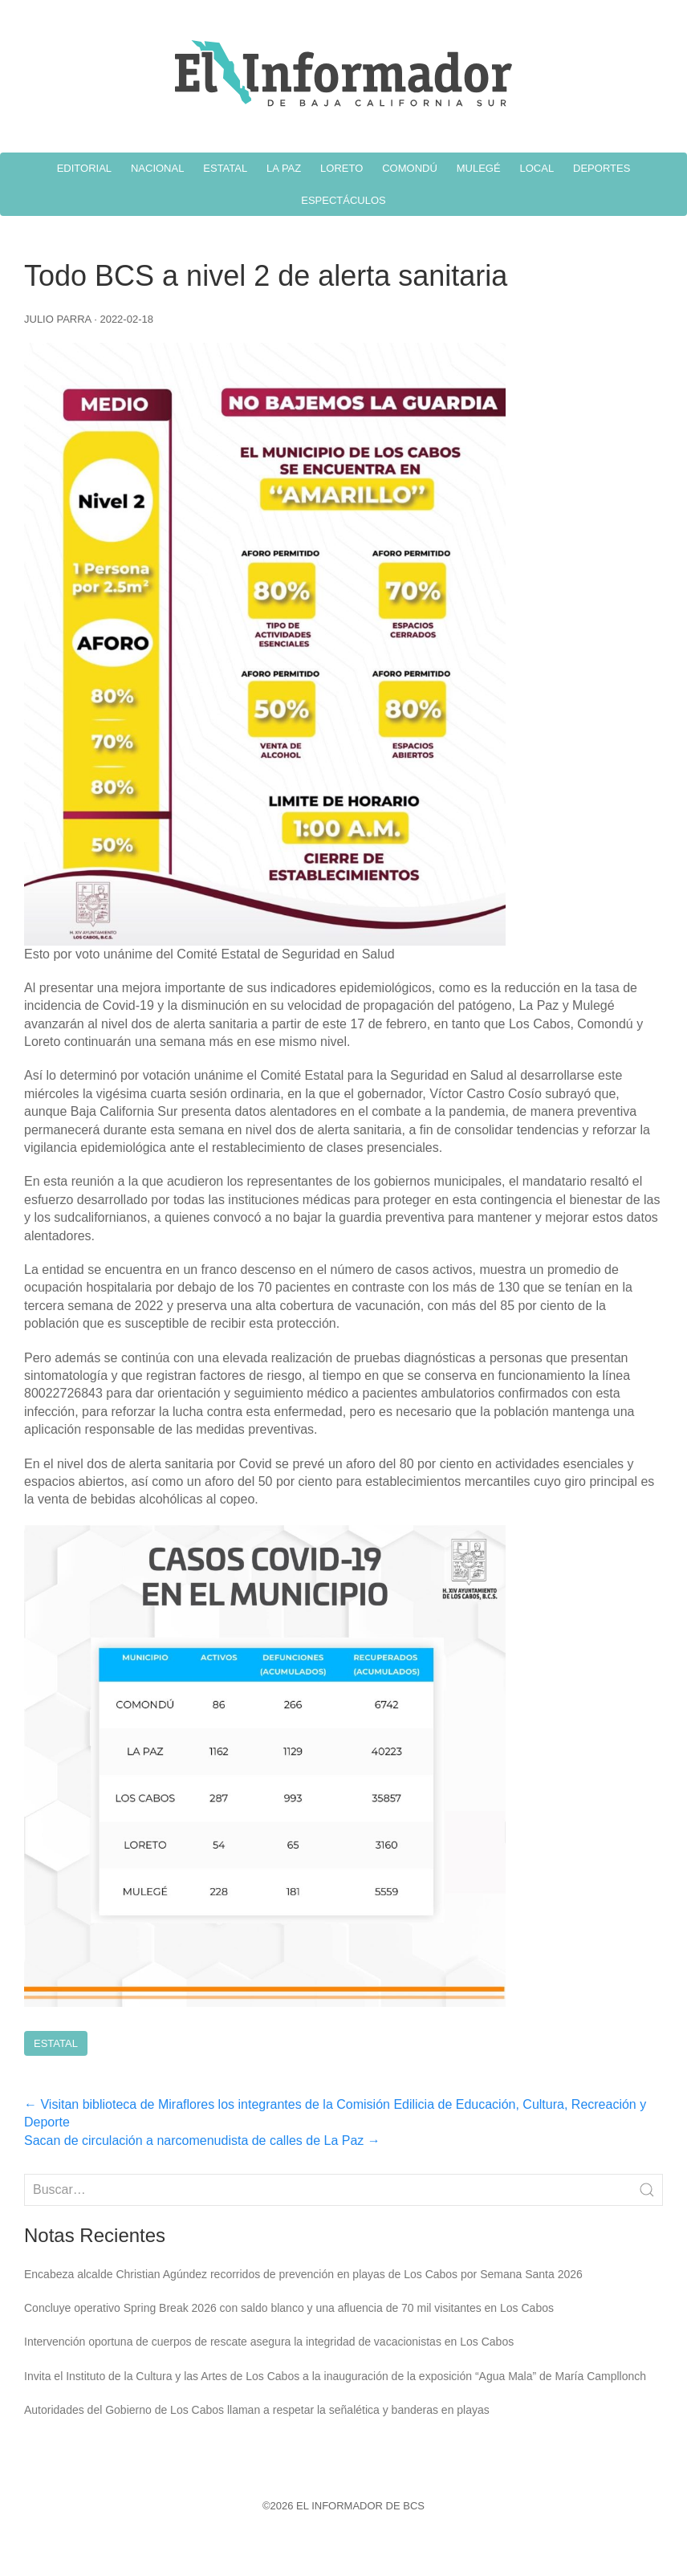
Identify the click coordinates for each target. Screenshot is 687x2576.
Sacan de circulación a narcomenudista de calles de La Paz (202, 2140)
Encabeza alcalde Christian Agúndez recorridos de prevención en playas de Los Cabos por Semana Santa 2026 (303, 2274)
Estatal (56, 2043)
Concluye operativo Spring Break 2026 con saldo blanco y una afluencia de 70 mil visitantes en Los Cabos (289, 2307)
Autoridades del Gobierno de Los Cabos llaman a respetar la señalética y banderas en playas (257, 2409)
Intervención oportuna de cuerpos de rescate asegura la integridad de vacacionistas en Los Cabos (269, 2341)
